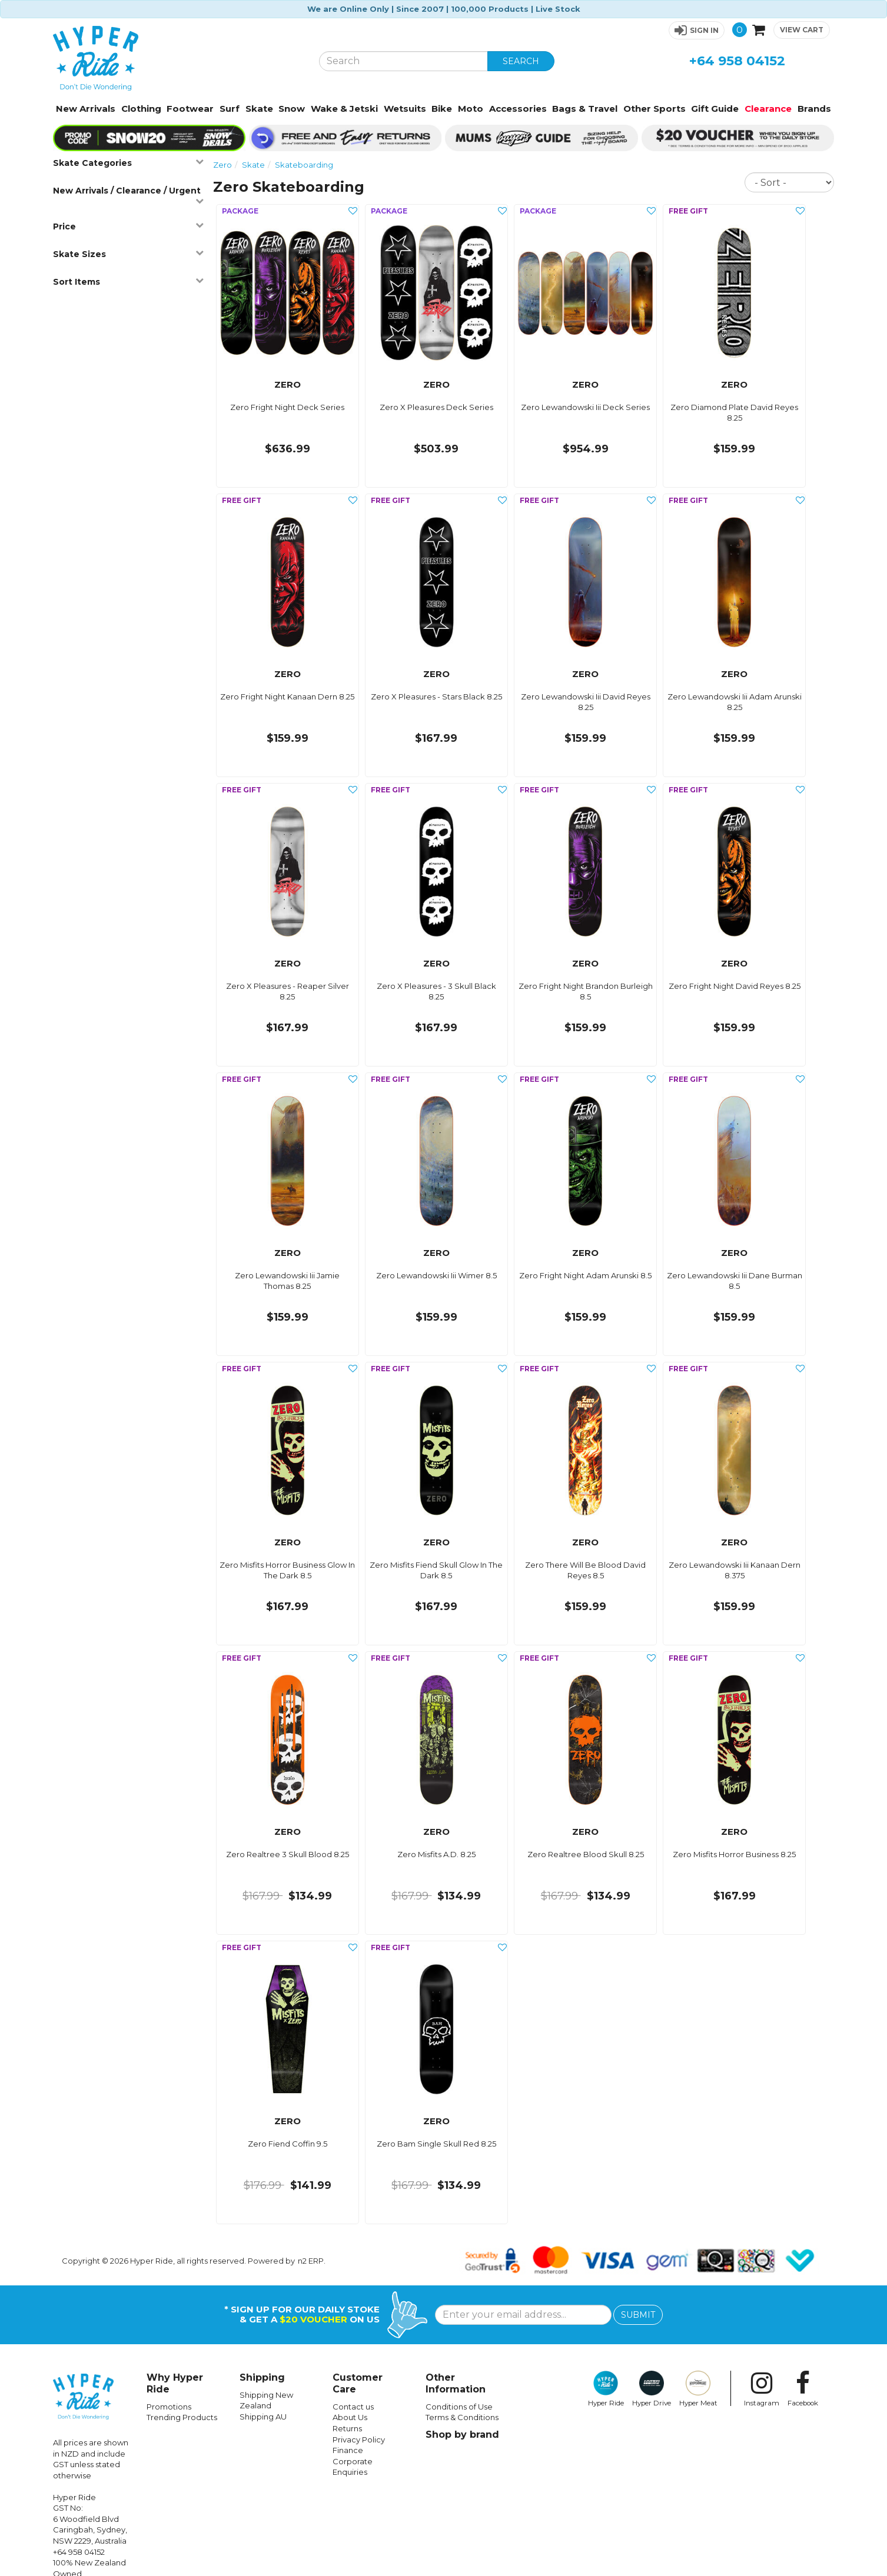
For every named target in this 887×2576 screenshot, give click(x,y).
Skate (259, 108)
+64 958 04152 (737, 61)
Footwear (190, 108)
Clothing (141, 108)
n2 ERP (311, 2260)
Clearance (768, 108)
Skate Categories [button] (128, 162)
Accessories (518, 108)
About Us (350, 2417)
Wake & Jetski (344, 108)
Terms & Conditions (462, 2417)
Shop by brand (462, 2434)
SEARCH (521, 61)
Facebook (803, 2389)
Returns (347, 2428)
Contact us (353, 2406)
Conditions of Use (459, 2406)
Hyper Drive (651, 2389)
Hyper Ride (606, 2389)
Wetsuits (405, 108)
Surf (230, 108)
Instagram (761, 2389)
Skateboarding (304, 164)
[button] (697, 30)
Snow (291, 108)
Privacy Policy (359, 2439)
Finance (348, 2450)
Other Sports (654, 108)
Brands (814, 108)
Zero (222, 164)
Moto (470, 108)
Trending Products (182, 2417)
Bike (441, 108)
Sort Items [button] (128, 281)
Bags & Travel (584, 108)
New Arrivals (85, 108)
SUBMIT (638, 2315)
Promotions (169, 2406)
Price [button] (128, 226)
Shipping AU (263, 2416)
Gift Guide (715, 108)
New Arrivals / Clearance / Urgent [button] (128, 195)
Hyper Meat (698, 2389)
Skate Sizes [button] (128, 253)
